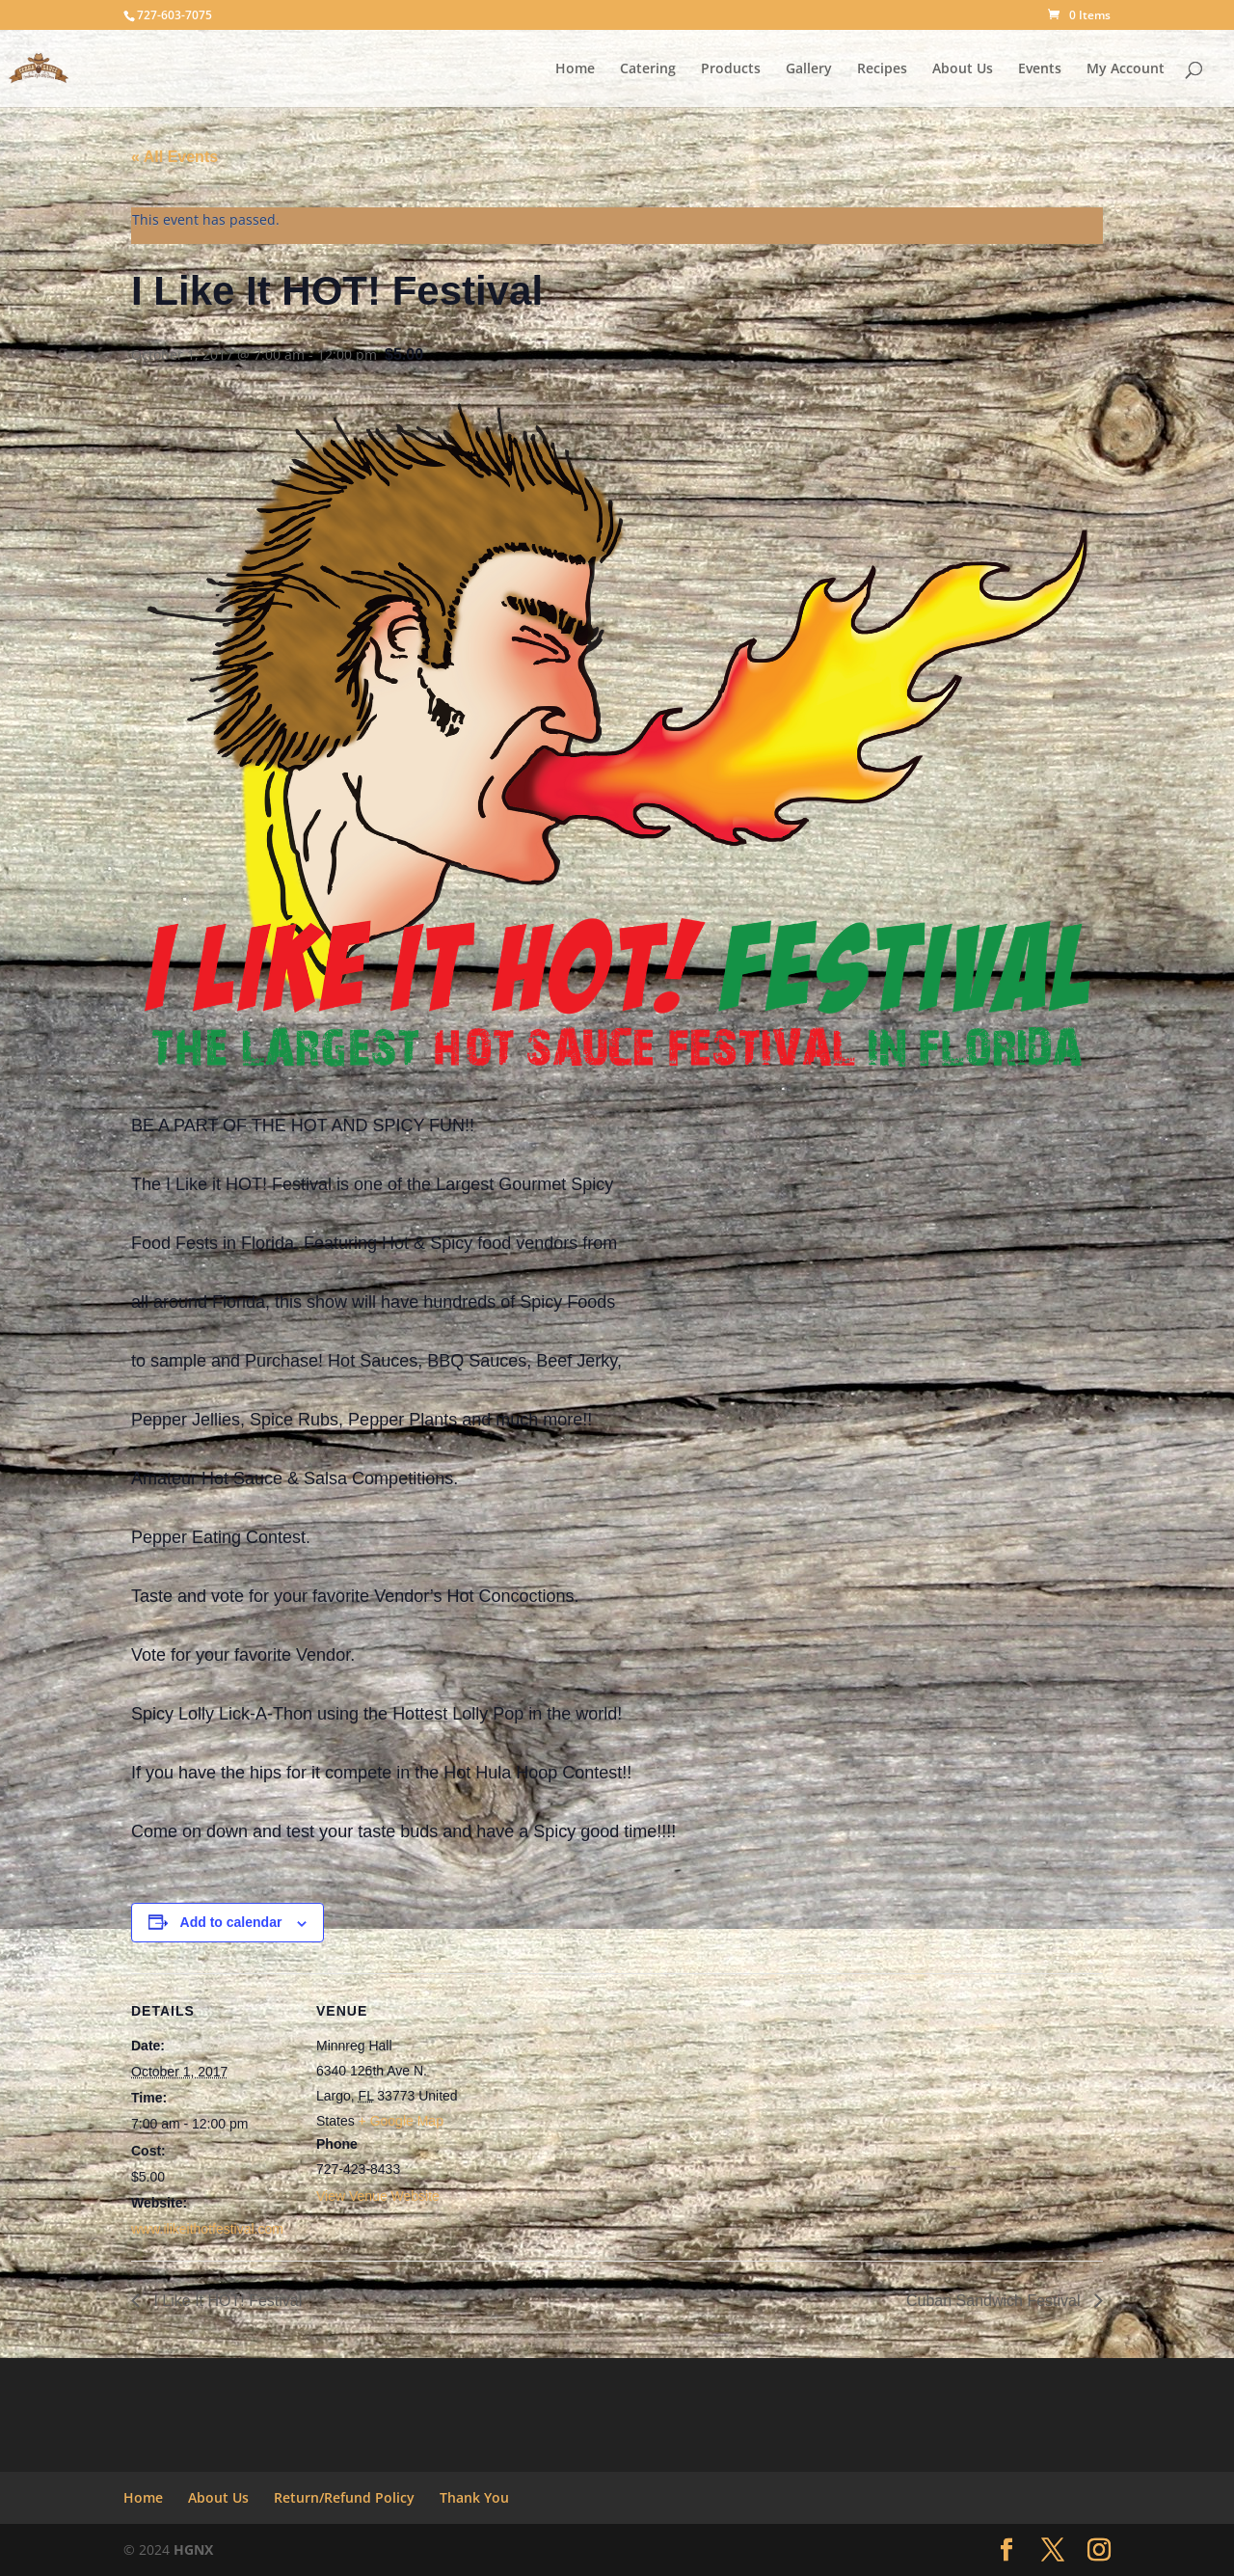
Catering (648, 69)
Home (575, 69)
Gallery (809, 69)
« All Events (174, 157)
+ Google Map (401, 2121)
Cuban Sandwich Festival (995, 2300)
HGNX (193, 2549)
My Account (1125, 69)
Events (1039, 69)
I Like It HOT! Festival (225, 2300)
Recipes (882, 69)
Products (731, 69)
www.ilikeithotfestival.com (207, 2229)
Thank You (474, 2497)
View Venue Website (378, 2196)
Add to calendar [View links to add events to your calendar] (231, 1922)
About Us (962, 69)
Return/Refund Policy (344, 2497)
